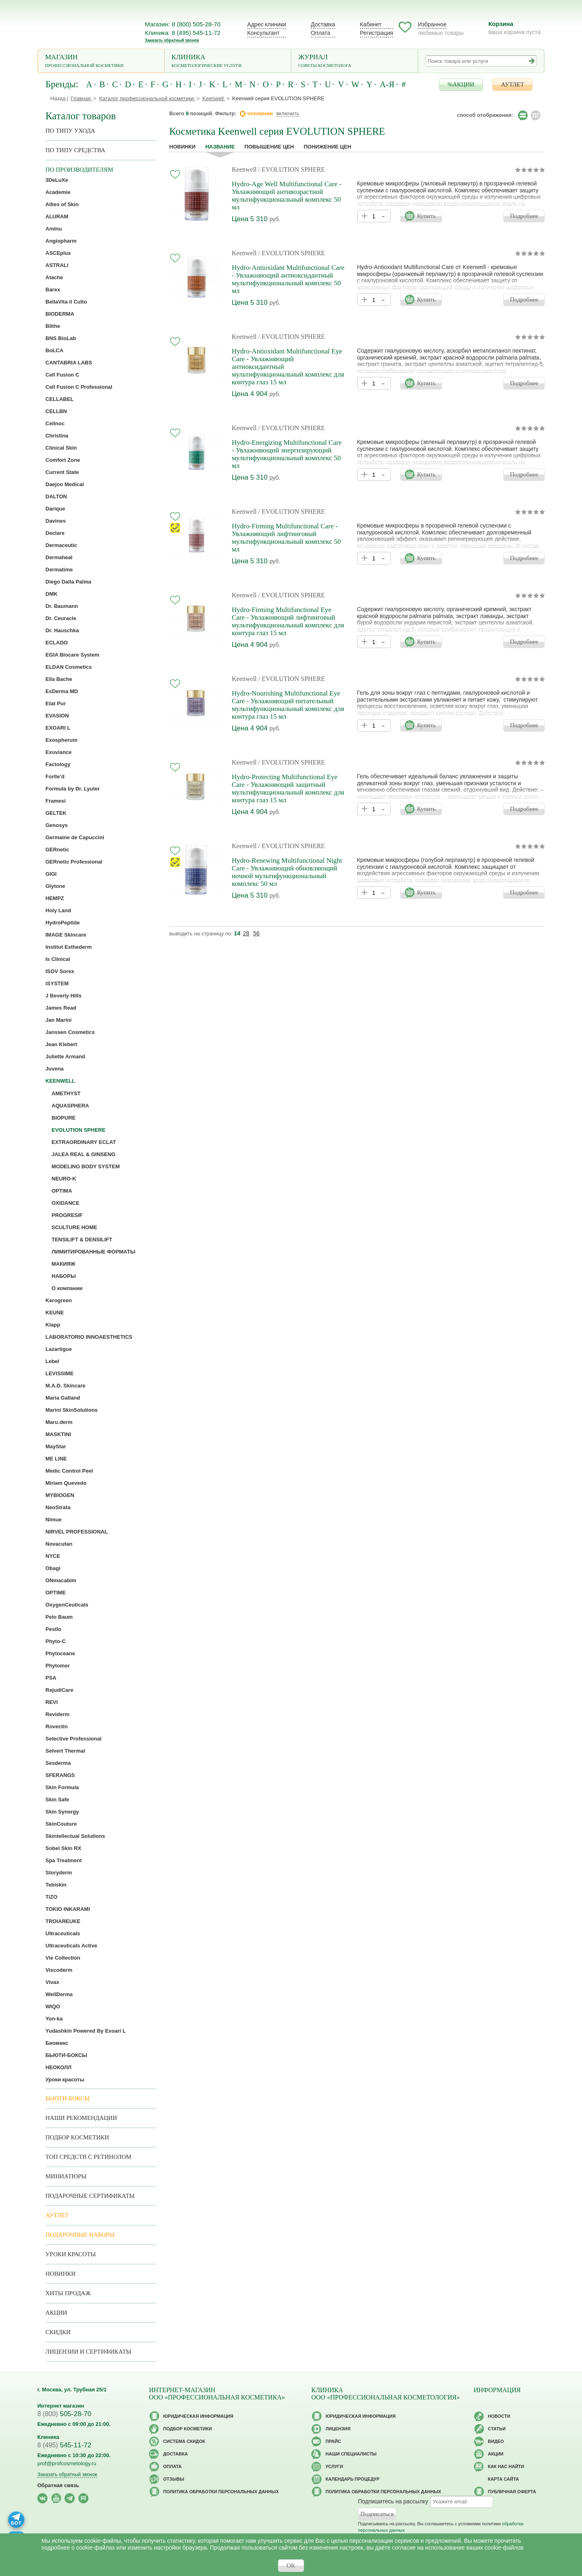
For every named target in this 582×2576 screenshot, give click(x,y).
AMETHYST (66, 1093)
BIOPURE (63, 1118)
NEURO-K (64, 1179)
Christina (56, 436)
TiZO (51, 1897)
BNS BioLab (60, 338)
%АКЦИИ (461, 84)
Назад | (59, 98)
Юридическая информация (198, 2416)
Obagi (52, 1568)
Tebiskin (56, 1885)
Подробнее (524, 216)
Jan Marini (58, 1020)
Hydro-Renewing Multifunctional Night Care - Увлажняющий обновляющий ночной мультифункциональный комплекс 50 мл (287, 872)
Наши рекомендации (81, 2118)
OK (291, 2565)
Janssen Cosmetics (70, 1032)
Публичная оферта (512, 2491)
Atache (54, 277)
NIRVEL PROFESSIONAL (76, 1532)
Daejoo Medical (64, 484)
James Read (60, 1008)
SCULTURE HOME (74, 1227)
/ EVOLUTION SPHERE (291, 169)
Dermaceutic (61, 545)
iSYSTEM (57, 983)
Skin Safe (57, 1799)
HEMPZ (54, 898)
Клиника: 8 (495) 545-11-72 (182, 32)
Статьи (497, 2428)
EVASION (57, 716)
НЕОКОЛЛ (58, 2067)
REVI (51, 1702)
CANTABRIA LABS (68, 363)
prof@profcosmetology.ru (66, 2463)
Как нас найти (506, 2466)
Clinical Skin (61, 448)
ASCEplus (58, 253)
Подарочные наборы (79, 2234)
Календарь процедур (352, 2479)
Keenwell (244, 169)
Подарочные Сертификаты (90, 2196)
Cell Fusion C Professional (78, 387)
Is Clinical (57, 959)
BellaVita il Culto (66, 302)
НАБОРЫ (64, 1276)
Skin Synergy (62, 1812)
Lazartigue (58, 1349)
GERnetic (57, 849)
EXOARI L (57, 728)
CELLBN (56, 411)
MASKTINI (58, 1434)
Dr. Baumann (61, 606)
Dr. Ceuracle (60, 618)
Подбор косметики (77, 2137)
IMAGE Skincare (65, 935)
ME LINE (56, 1459)
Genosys (56, 825)
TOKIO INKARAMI (67, 1909)
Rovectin (56, 1726)
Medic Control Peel (69, 1471)
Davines (55, 521)
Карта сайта (503, 2479)
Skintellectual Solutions (75, 1836)
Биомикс (56, 2043)
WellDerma (59, 1994)
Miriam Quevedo (65, 1483)
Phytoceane (60, 1653)
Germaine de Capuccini (74, 837)
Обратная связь (58, 2485)
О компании (67, 1288)
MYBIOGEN (59, 1495)
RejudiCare (59, 1690)
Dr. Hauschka (62, 630)
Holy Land (58, 910)
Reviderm (57, 1714)
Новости (499, 2416)
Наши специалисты (351, 2453)
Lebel (52, 1361)
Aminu (53, 229)
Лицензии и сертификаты (88, 2351)
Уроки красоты (64, 2079)
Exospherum (61, 740)
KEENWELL (60, 1081)
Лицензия (338, 2428)
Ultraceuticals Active (71, 1946)
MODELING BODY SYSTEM (86, 1166)
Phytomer (57, 1666)
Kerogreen (58, 1300)
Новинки (182, 147)
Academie (57, 192)
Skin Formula (62, 1787)
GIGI (50, 874)
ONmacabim (60, 1580)
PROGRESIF (67, 1215)
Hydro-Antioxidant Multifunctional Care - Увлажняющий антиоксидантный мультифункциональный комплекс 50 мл (288, 279)
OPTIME (55, 1593)
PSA (50, 1678)
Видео (496, 2441)
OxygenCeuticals (66, 1605)
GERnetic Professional (73, 862)
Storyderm (58, 1873)
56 (256, 933)
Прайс (333, 2441)
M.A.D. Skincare (65, 1386)
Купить (426, 216)
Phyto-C (55, 1641)
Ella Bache (58, 679)
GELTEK (56, 813)
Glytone (55, 886)
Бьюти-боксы (67, 2098)
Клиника (228, 61)
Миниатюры (65, 2176)
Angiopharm (61, 241)
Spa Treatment (63, 1860)
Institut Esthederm (68, 947)
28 (246, 933)
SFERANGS (60, 1775)
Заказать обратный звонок (172, 40)
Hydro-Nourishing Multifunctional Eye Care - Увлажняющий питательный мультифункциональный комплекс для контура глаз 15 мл (288, 704)
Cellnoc (55, 423)
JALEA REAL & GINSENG (83, 1154)
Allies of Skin (62, 204)
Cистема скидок (184, 2441)
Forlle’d (55, 776)
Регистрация (376, 33)
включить (288, 113)
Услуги (334, 2466)
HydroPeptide (62, 923)
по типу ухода (70, 130)
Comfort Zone (62, 460)
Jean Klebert (61, 1044)
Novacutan (58, 1544)
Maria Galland (62, 1398)
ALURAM (56, 216)
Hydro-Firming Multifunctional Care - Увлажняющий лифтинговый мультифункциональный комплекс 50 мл (286, 537)
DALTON (56, 496)
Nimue (53, 1519)
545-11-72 (64, 2445)
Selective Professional (73, 1739)
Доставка (323, 24)
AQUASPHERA (70, 1106)
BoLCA (54, 350)
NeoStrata (57, 1507)
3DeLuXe (56, 180)
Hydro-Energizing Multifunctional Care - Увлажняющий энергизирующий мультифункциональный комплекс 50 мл (287, 454)
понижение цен (327, 147)
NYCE (52, 1556)
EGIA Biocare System (72, 655)
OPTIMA (62, 1191)
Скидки (58, 2332)
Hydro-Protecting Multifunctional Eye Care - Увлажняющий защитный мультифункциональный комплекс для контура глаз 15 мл (288, 788)
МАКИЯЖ (63, 1264)
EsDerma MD (61, 691)
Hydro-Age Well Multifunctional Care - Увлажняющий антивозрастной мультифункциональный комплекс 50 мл (286, 195)
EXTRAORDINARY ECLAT (84, 1142)
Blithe (52, 326)
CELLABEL (59, 399)
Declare (55, 533)
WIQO (52, 2006)
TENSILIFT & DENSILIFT (82, 1239)
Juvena (54, 1069)
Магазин (101, 61)
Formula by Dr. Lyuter (72, 789)
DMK (51, 594)
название (220, 147)
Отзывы (173, 2479)
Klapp (52, 1325)
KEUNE (54, 1313)
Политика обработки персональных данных (221, 2491)
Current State (62, 472)
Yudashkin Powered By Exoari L (85, 2031)
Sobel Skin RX (63, 1848)
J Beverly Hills (63, 996)
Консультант (263, 33)
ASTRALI (56, 265)
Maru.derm (58, 1422)
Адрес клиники (266, 24)
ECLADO (56, 643)
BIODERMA (59, 314)
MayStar (55, 1446)
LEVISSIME (59, 1373)
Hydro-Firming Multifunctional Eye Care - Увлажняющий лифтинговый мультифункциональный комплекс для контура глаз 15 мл (288, 621)
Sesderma (58, 1763)
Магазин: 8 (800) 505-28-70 (182, 24)
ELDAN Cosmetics (68, 667)
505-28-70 (64, 2414)
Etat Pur (55, 703)
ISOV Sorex (59, 971)
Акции (56, 2312)
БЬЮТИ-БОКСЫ (66, 2055)
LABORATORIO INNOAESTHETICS (88, 1337)
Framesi (55, 801)
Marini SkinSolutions (71, 1410)
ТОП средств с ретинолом (88, 2157)
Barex (52, 289)
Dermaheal (58, 557)
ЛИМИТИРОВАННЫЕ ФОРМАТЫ (93, 1252)
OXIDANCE (66, 1203)
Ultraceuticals (62, 1933)
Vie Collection (62, 1958)
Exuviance (58, 752)
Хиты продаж (68, 2293)
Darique (55, 509)
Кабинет (371, 24)
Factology (57, 764)
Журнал (354, 61)
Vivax (52, 1982)
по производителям (79, 169)
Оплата (320, 33)
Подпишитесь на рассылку (393, 2501)
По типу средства (75, 150)
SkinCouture (61, 1824)
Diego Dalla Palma (68, 582)
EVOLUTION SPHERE (79, 1130)
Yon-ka (54, 2019)
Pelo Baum (59, 1617)
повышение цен (269, 147)
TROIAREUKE (62, 1921)
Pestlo (53, 1629)
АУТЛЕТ (512, 84)
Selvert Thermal (65, 1751)
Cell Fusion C (62, 375)
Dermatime (59, 569)
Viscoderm (58, 1970)
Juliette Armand (65, 1056)
